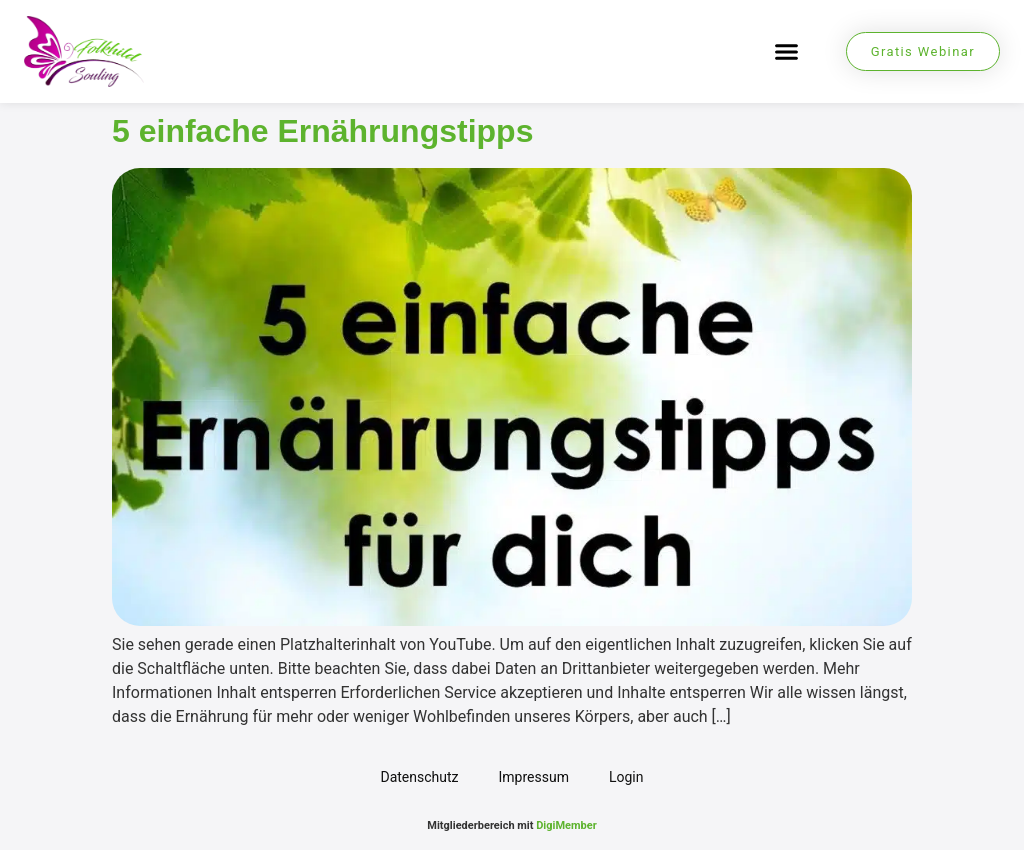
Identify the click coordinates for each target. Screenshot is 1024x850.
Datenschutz (419, 777)
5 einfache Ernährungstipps (322, 131)
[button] (786, 52)
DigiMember (566, 825)
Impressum (534, 777)
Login (626, 777)
